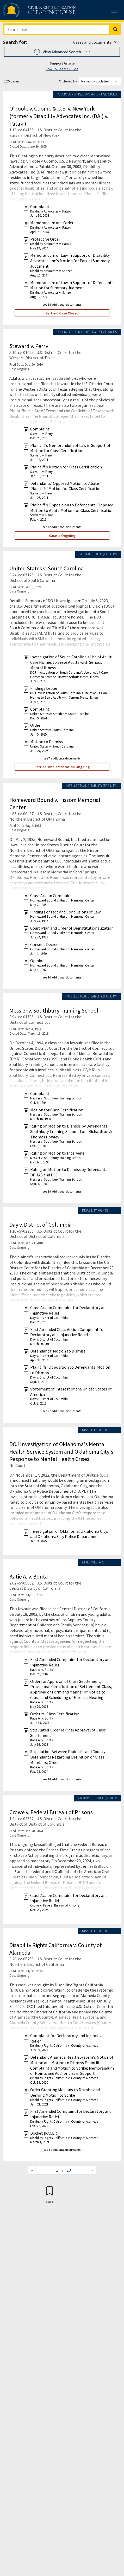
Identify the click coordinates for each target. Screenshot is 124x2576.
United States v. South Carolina (46, 568)
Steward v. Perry (28, 346)
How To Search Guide (62, 69)
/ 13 (66, 2170)
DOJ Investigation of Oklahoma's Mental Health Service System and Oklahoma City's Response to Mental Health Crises (61, 1451)
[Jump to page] (49, 2170)
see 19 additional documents (62, 1191)
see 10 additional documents (62, 977)
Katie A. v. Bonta (28, 1576)
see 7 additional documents (62, 758)
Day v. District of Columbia (40, 1224)
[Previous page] (32, 2170)
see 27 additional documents (62, 1411)
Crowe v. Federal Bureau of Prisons (51, 1812)
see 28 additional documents (62, 1779)
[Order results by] (100, 81)
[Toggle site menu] (114, 10)
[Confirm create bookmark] (49, 2194)
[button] (62, 52)
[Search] (56, 29)
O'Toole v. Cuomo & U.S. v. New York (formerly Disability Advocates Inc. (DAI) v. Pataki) (58, 116)
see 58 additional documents (62, 304)
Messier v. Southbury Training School (53, 1010)
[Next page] (92, 2170)
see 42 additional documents (62, 527)
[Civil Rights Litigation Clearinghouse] (29, 10)
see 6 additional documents (62, 2150)
